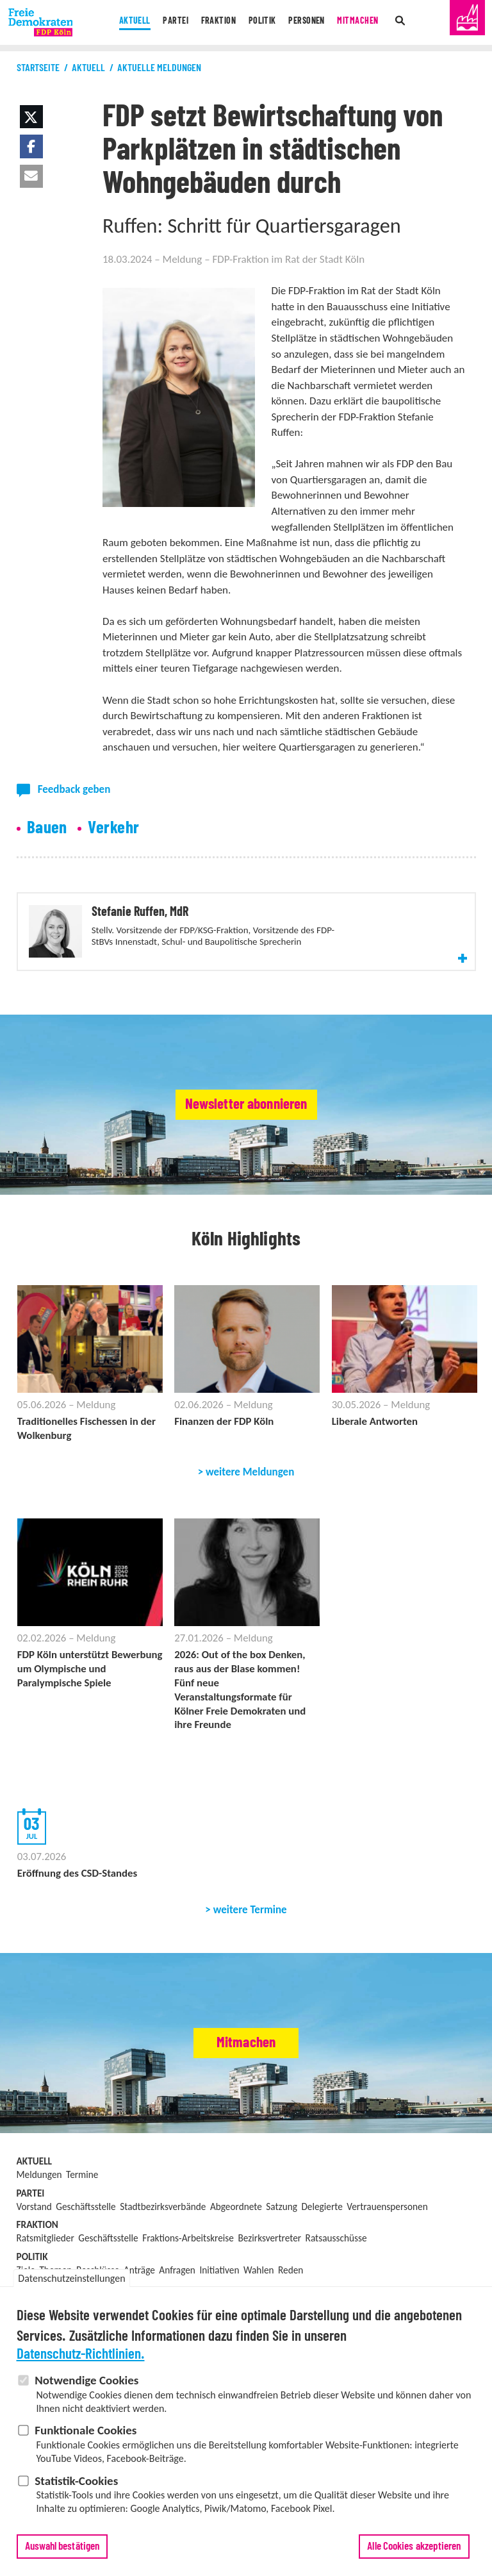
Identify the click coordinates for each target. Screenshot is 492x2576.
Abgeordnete (236, 2276)
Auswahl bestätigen (62, 2548)
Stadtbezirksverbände (163, 2276)
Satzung (281, 2276)
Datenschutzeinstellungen (71, 2280)
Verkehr (113, 827)
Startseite (38, 68)
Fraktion (213, 22)
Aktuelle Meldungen (159, 68)
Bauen (47, 827)
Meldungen (39, 2244)
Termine (82, 2244)
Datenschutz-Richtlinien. (81, 2356)
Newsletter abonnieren (246, 1169)
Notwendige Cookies (86, 2382)
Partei (165, 22)
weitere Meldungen (250, 1538)
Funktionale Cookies (85, 2432)
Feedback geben (74, 789)
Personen (312, 22)
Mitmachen (370, 22)
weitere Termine (250, 1979)
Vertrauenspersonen (387, 2276)
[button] (31, 116)
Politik (263, 22)
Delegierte (321, 2276)
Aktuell (120, 22)
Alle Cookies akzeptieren (414, 2548)
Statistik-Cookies (76, 2482)
